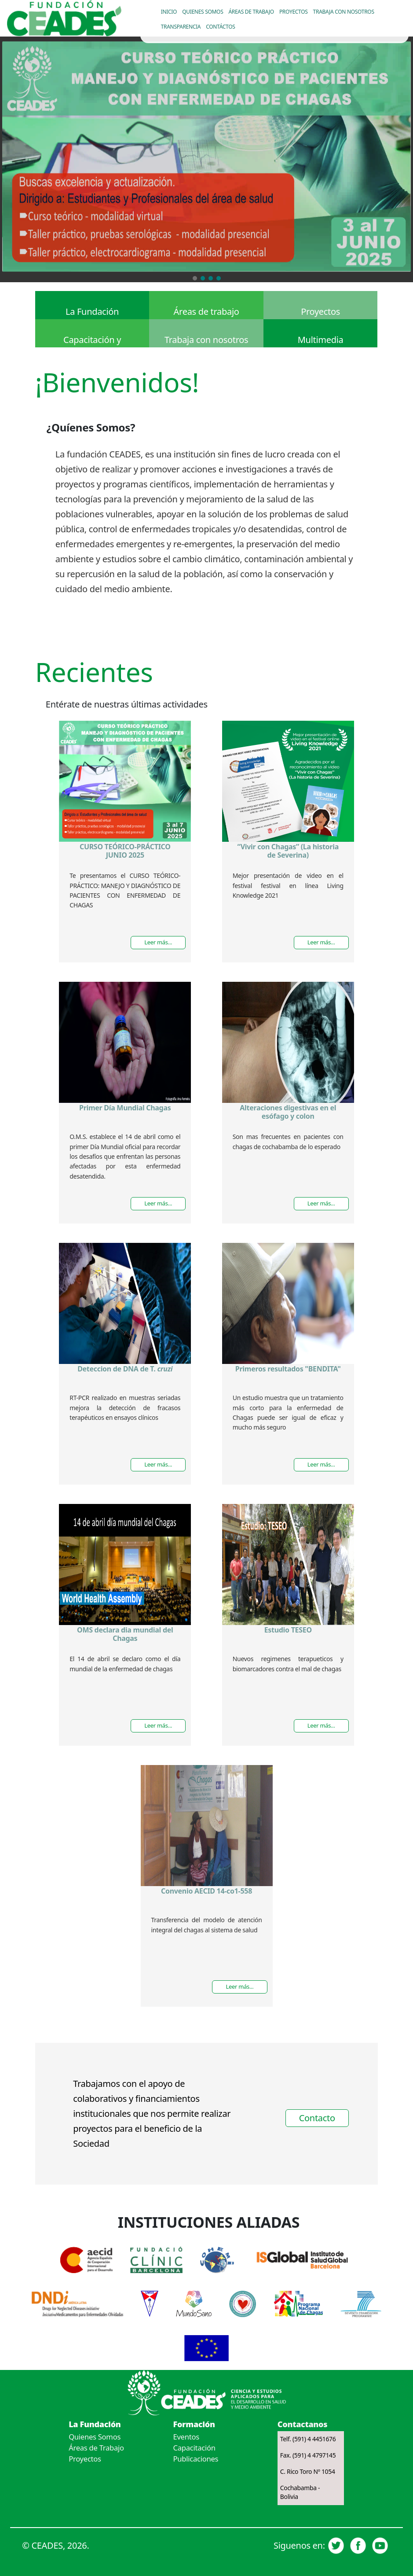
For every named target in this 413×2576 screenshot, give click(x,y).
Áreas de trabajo (251, 11)
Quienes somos (202, 11)
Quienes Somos (95, 2437)
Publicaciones (196, 2459)
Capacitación (194, 2448)
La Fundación (92, 311)
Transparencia (181, 26)
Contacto (317, 2118)
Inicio (169, 11)
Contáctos (220, 26)
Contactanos (302, 2424)
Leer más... (158, 942)
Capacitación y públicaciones (92, 340)
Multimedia (321, 340)
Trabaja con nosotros (343, 11)
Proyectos (293, 11)
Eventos (186, 2437)
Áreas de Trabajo (96, 2448)
